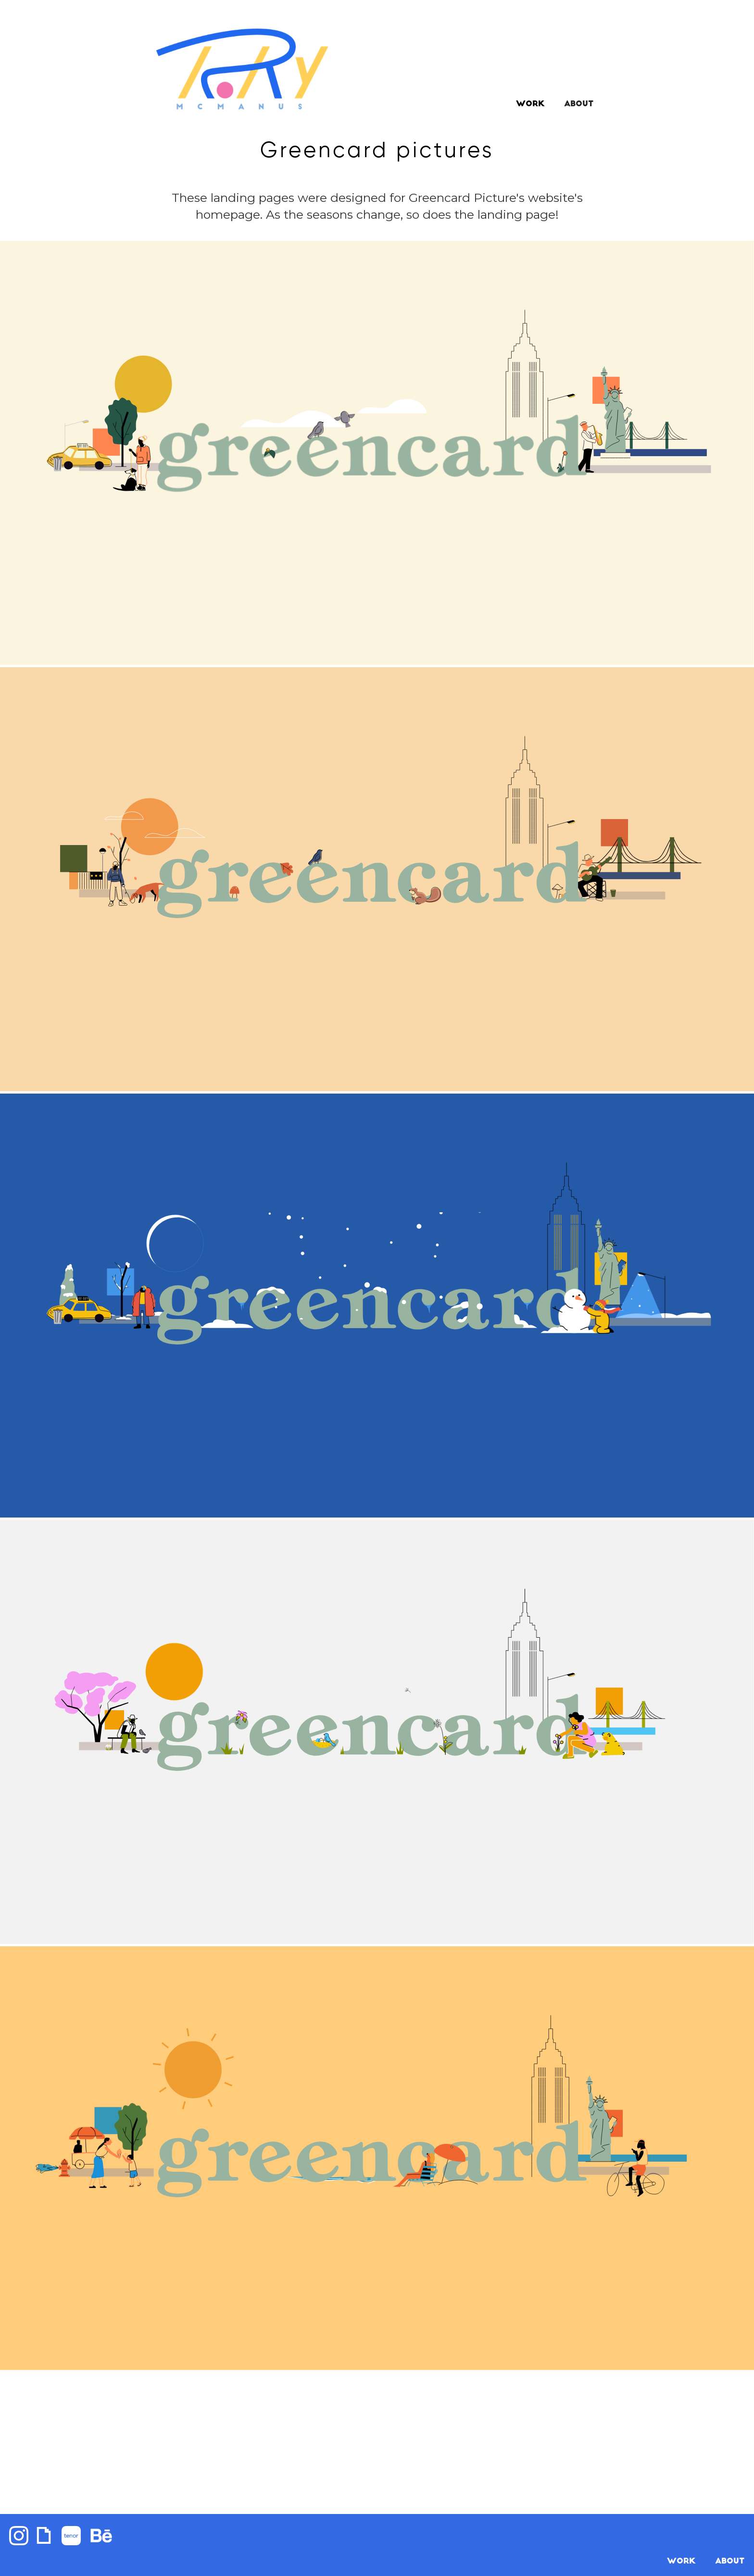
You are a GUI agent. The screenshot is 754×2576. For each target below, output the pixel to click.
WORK (681, 2561)
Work (530, 104)
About (729, 2561)
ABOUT (578, 104)
